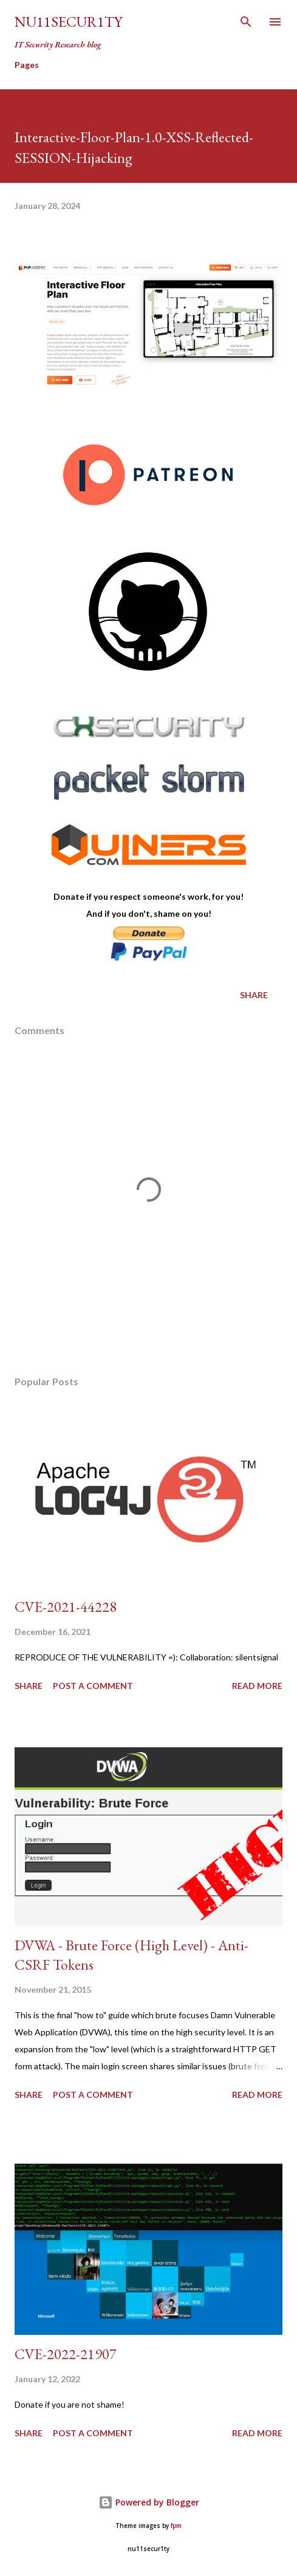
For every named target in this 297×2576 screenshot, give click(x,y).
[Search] (246, 22)
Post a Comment (93, 1685)
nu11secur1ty (68, 21)
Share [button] (254, 995)
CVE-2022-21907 (66, 2354)
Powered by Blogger (148, 2502)
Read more (257, 1685)
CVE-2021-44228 (66, 1606)
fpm (176, 2526)
